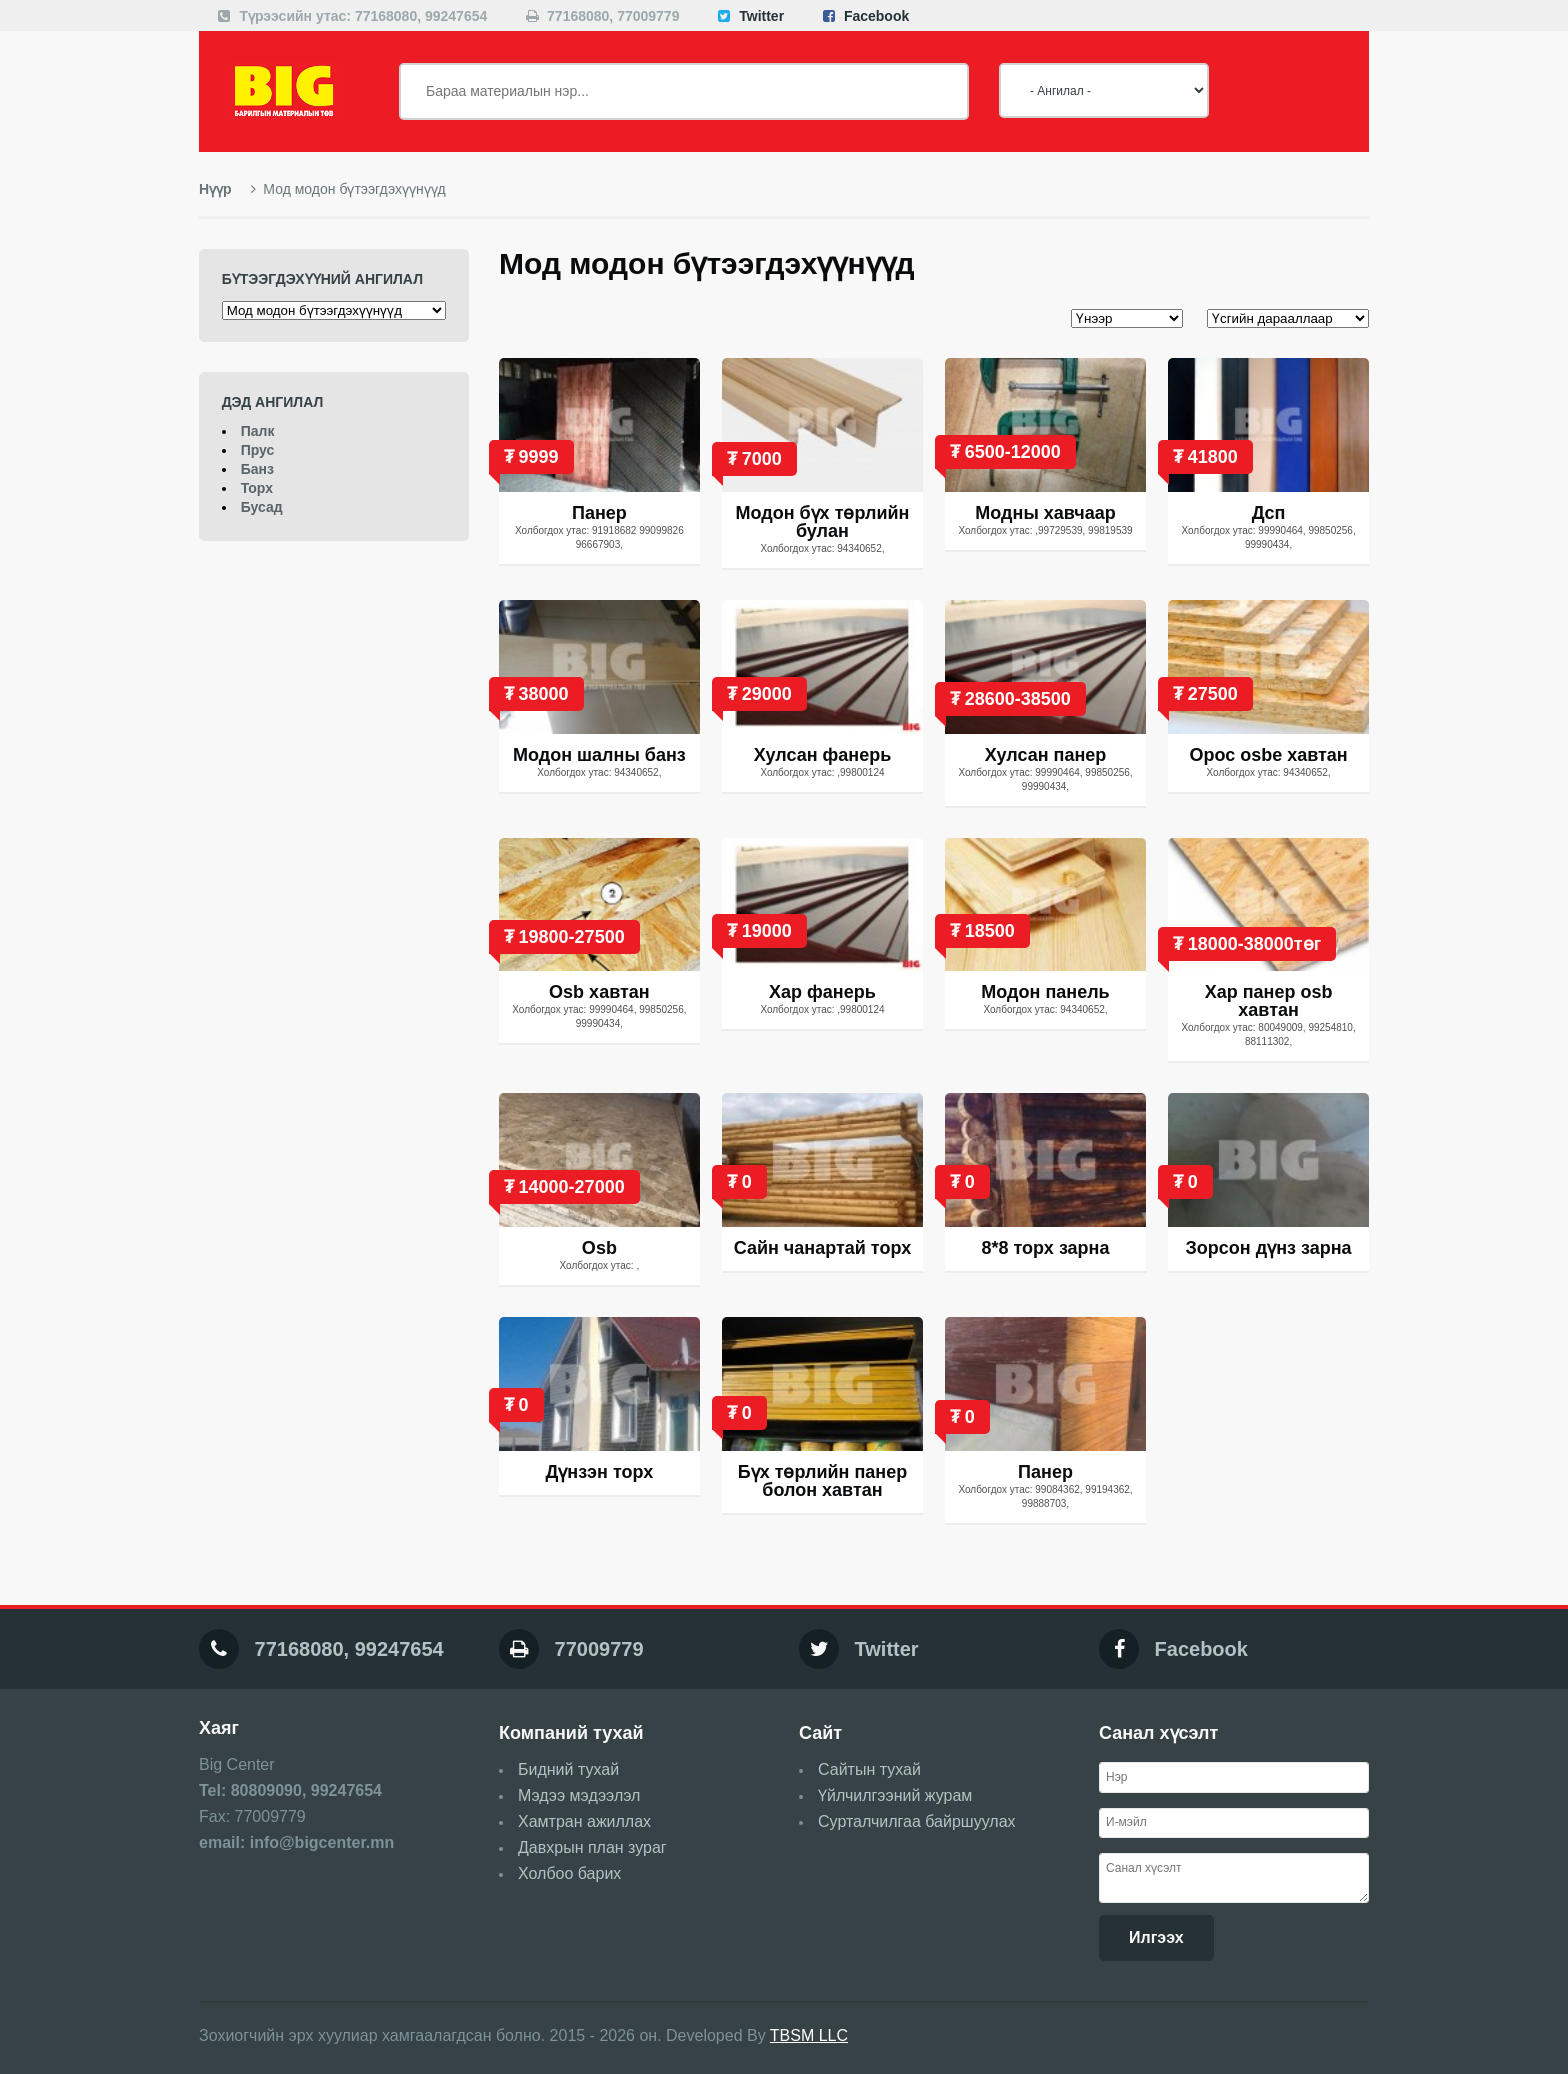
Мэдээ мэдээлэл (579, 1795)
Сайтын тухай (869, 1769)
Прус (258, 450)
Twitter (761, 16)
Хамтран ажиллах (584, 1821)
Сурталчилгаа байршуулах (917, 1821)
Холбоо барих (569, 1873)
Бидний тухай (568, 1769)
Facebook (876, 16)
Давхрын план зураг (592, 1847)
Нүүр (215, 189)
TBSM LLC (809, 2035)
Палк (258, 431)
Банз (257, 469)
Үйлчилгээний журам (895, 1795)
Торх (257, 488)
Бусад (262, 507)
